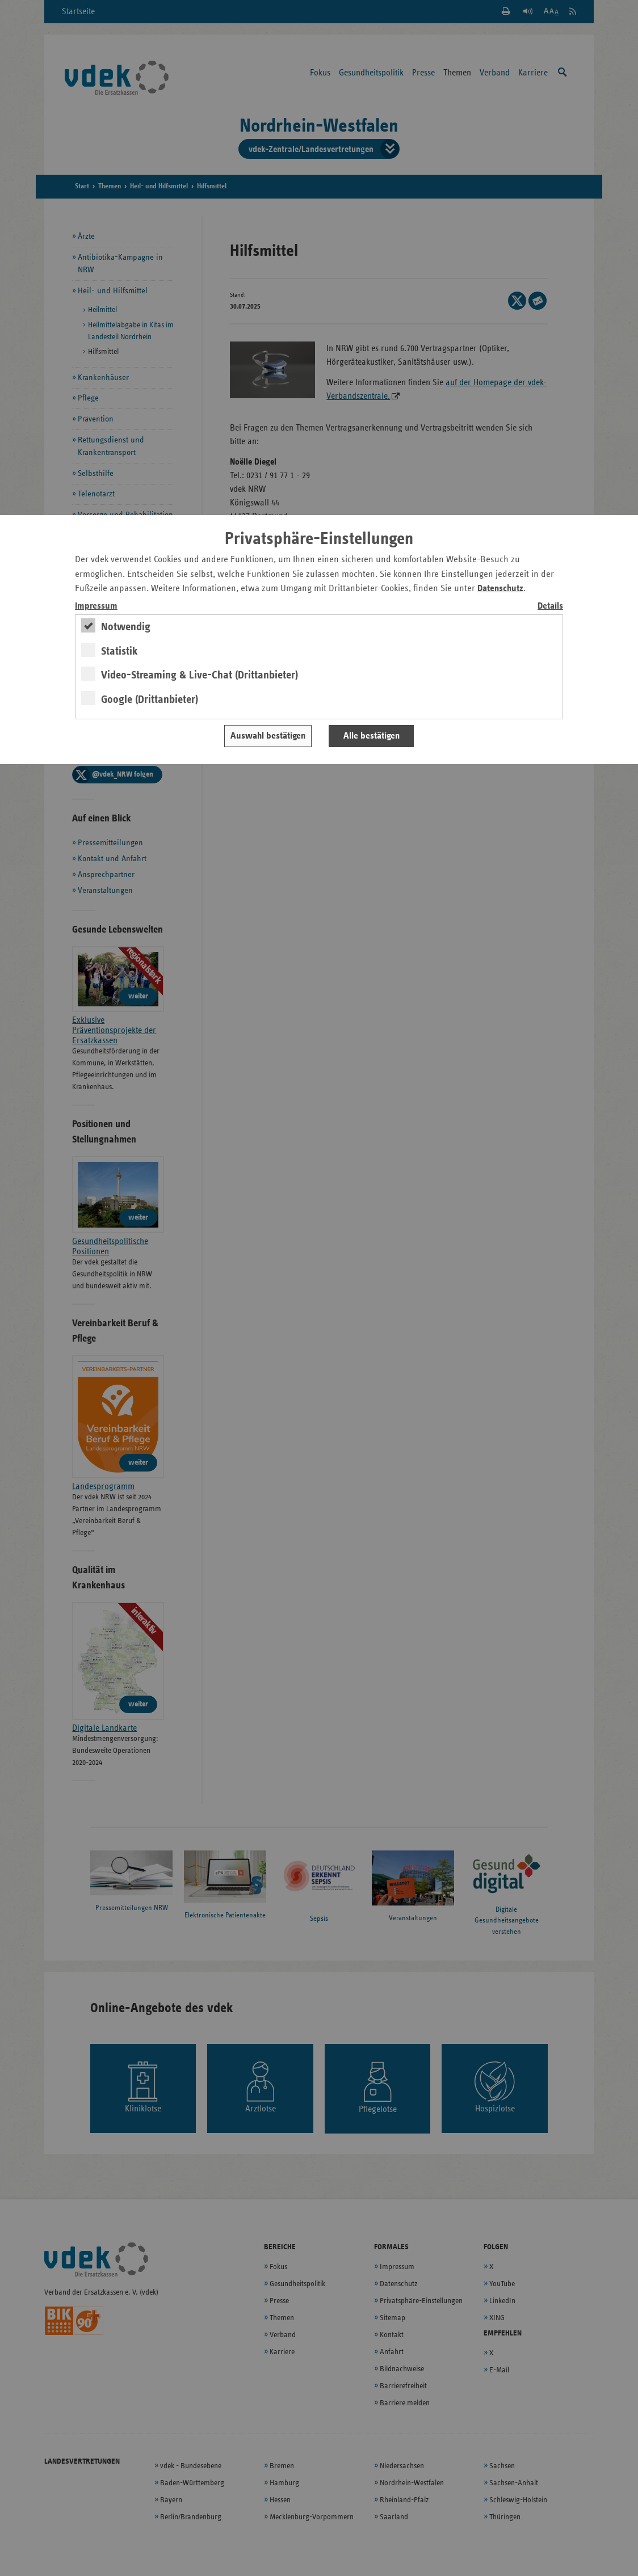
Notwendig (125, 627)
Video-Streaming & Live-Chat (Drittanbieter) (199, 675)
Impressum (96, 606)
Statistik (119, 651)
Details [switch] (550, 606)
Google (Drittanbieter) (149, 699)
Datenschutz (500, 588)
